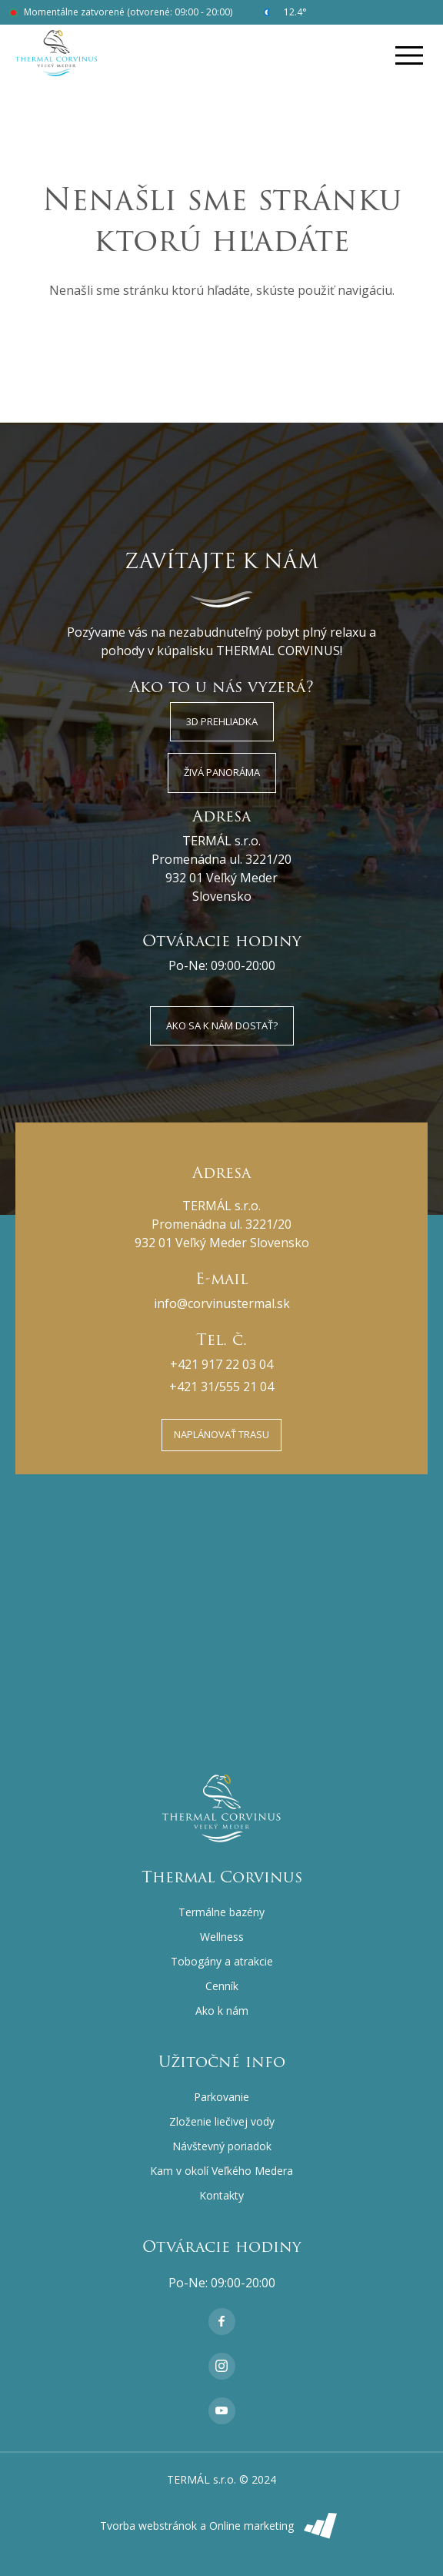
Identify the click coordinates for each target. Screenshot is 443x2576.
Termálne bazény (221, 1912)
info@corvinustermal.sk (222, 1303)
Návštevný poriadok (221, 2146)
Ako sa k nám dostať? (222, 1025)
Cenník (221, 1986)
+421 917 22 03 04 (221, 1364)
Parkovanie (221, 2096)
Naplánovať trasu (221, 1434)
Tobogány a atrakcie (222, 1961)
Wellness (222, 1936)
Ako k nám (221, 2010)
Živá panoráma (222, 772)
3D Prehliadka (222, 721)
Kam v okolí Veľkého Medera (221, 2170)
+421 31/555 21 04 (221, 1386)
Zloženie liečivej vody (222, 2121)
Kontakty (221, 2195)
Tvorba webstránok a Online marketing (222, 2525)
